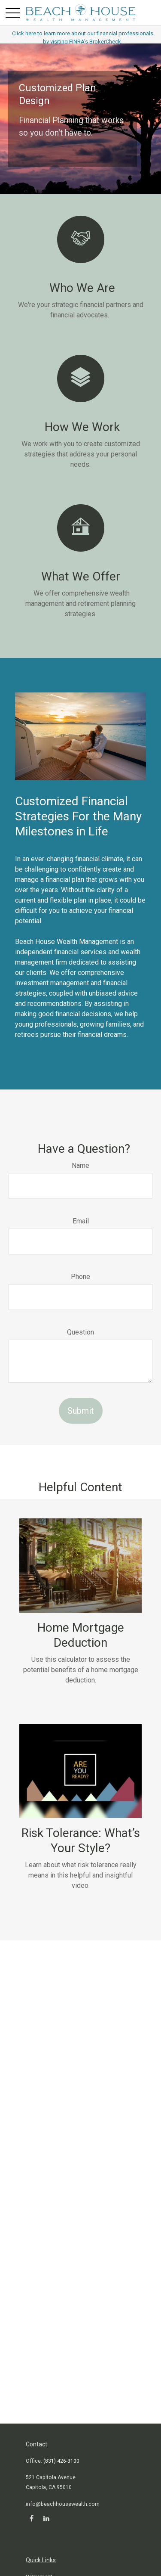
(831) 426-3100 (61, 2461)
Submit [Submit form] (80, 1411)
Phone (80, 1276)
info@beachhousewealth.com (63, 2504)
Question (80, 1332)
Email (81, 1221)
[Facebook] (31, 2518)
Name (80, 1165)
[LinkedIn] (46, 2518)
